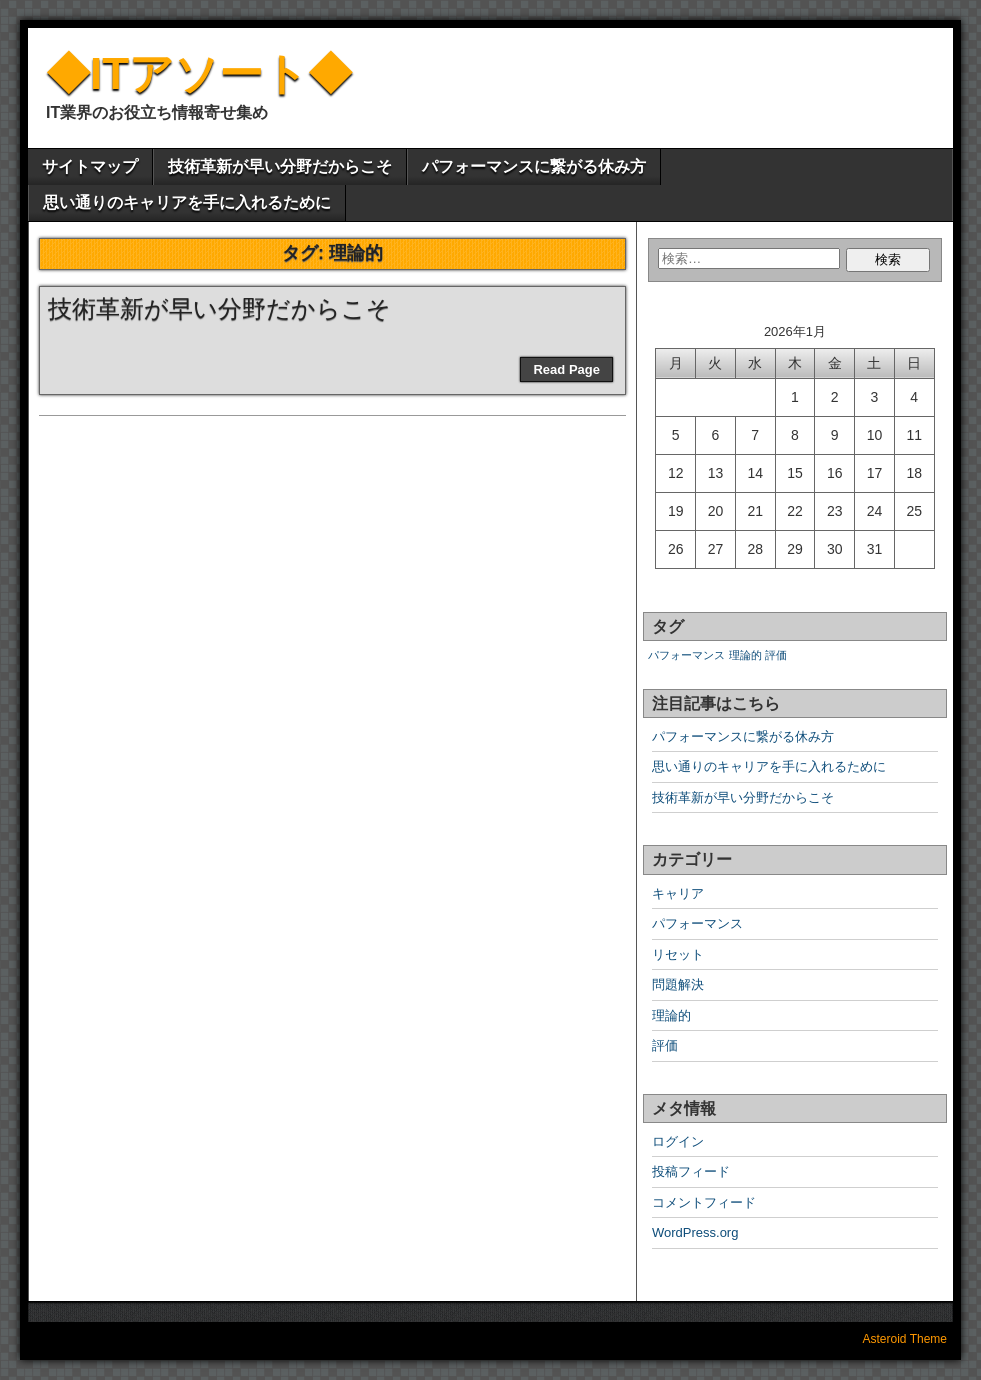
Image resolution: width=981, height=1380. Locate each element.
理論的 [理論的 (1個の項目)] (745, 655)
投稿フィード (691, 1171)
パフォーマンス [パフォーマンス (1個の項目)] (686, 655)
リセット (678, 954)
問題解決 (678, 984)
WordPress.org (695, 1232)
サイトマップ (90, 166)
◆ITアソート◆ (199, 73)
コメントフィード (704, 1202)
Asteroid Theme (905, 1339)
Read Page (566, 369)
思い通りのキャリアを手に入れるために (187, 202)
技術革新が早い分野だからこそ (280, 166)
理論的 (671, 1015)
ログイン (678, 1141)
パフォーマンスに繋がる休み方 (534, 166)
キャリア (678, 893)
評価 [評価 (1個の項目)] (776, 655)
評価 (665, 1045)
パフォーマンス (697, 923)
